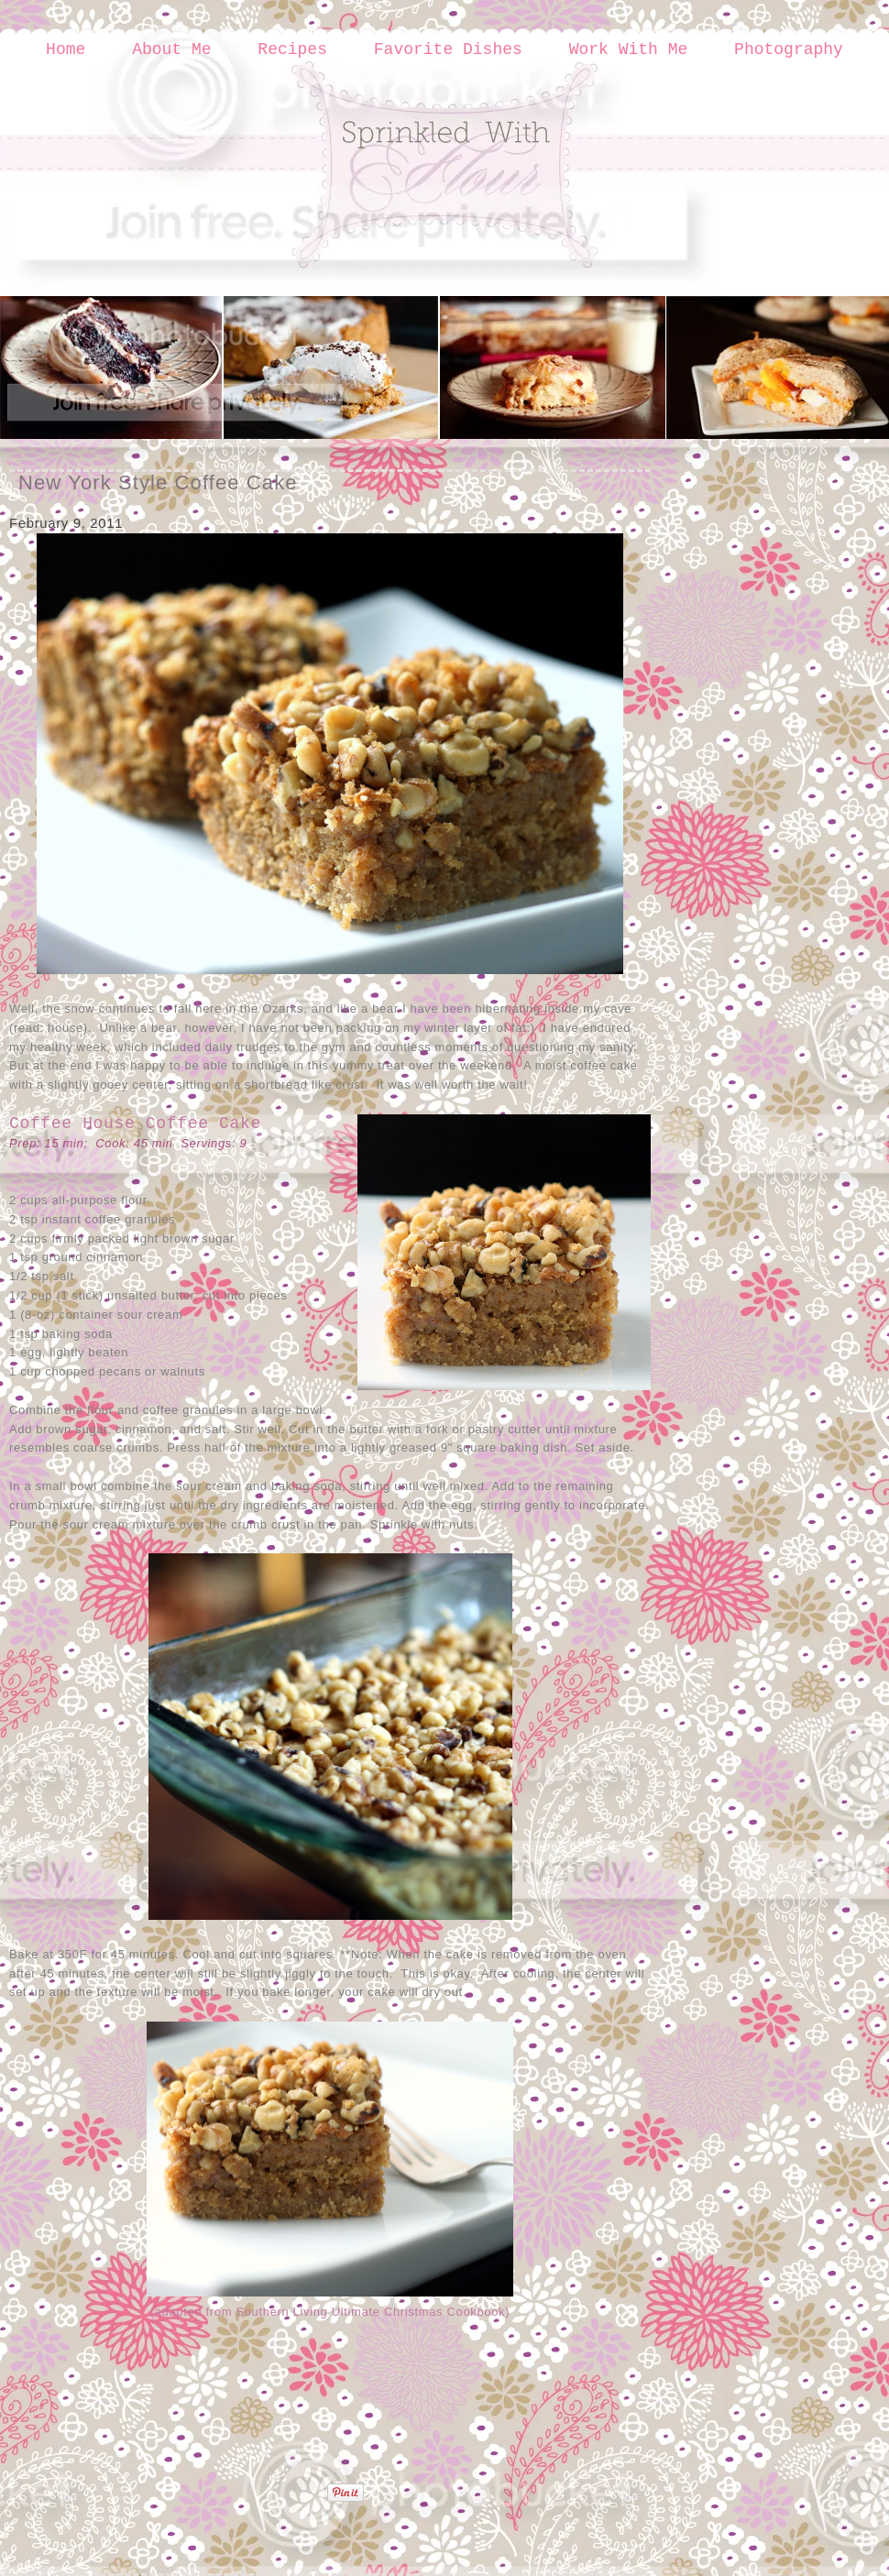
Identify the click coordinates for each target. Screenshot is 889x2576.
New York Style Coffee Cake (158, 482)
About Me (171, 49)
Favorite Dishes (448, 49)
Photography (788, 49)
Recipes (292, 49)
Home (65, 49)
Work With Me (628, 49)
